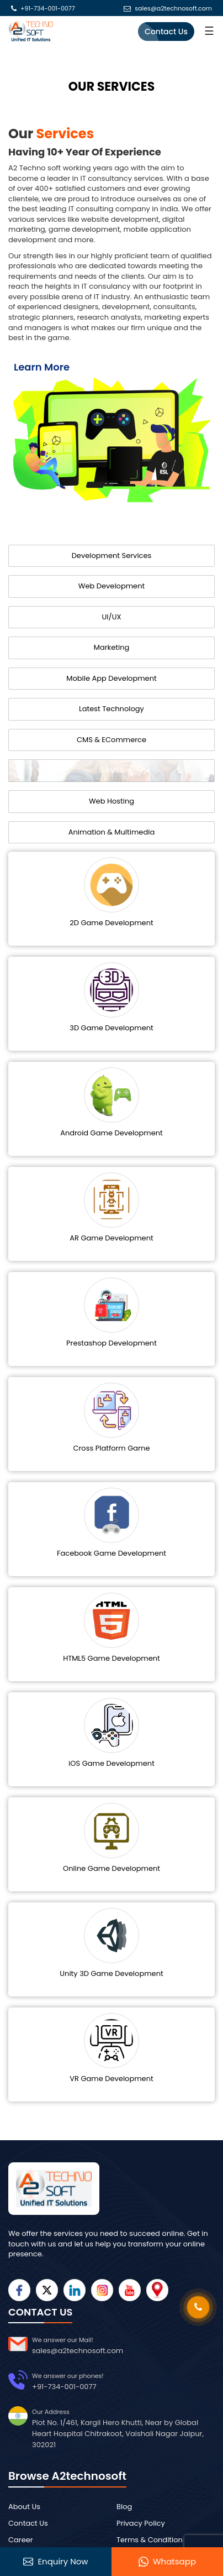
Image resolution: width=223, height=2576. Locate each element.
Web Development (111, 586)
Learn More (42, 367)
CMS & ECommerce (111, 739)
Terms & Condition (149, 2540)
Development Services (112, 555)
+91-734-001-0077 (47, 8)
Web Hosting (111, 801)
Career (20, 2540)
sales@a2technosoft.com (173, 8)
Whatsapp (167, 2561)
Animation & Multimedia (111, 832)
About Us (24, 2506)
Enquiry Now (55, 2561)
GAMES (111, 770)
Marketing (112, 647)
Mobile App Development (111, 678)
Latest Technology (111, 708)
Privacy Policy (140, 2523)
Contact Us (166, 31)
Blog (124, 2506)
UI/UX (111, 617)
